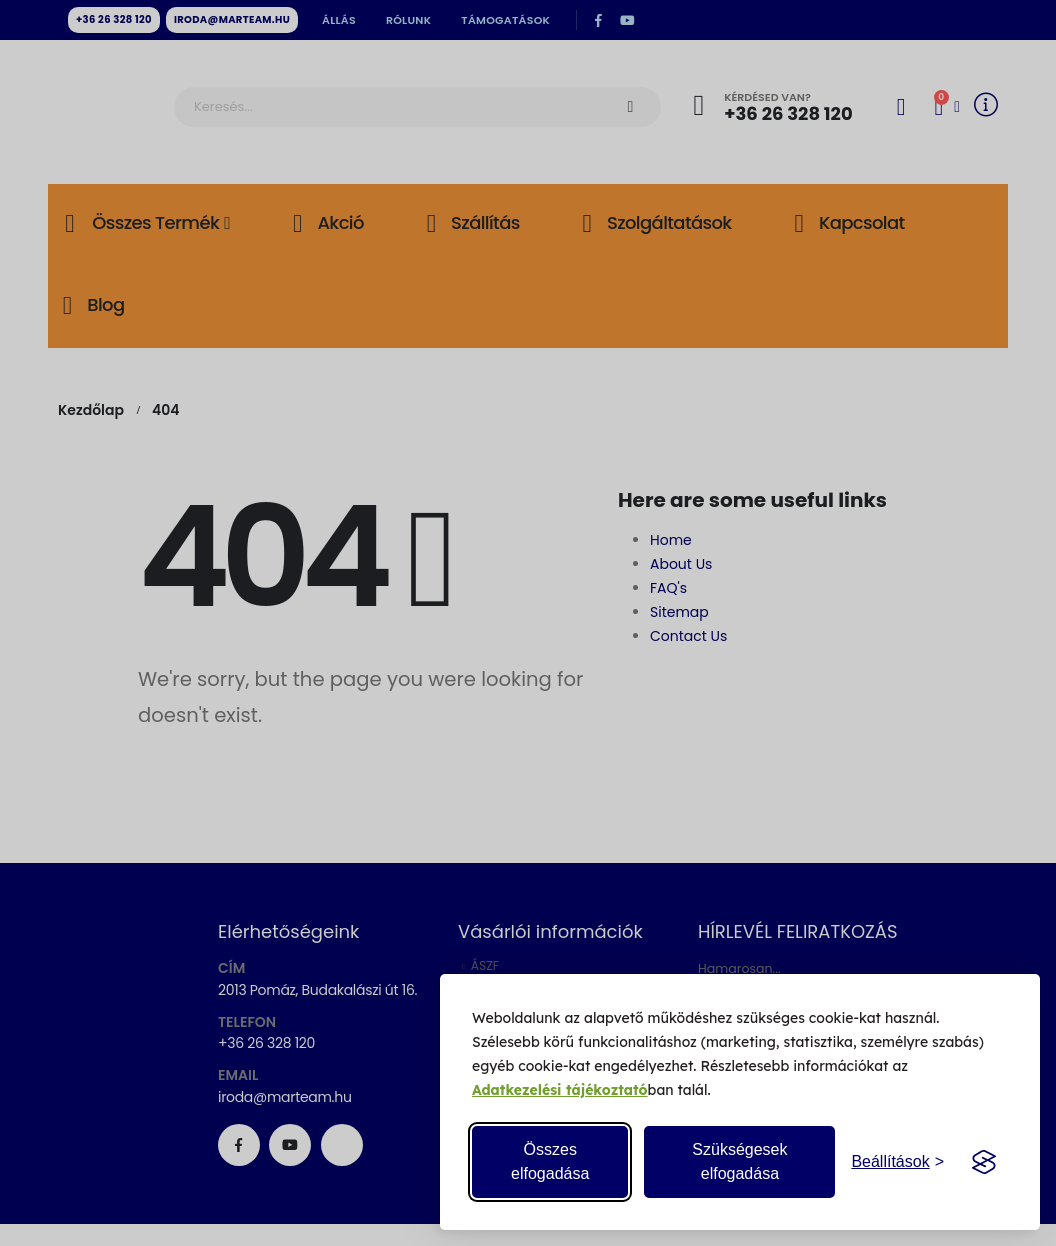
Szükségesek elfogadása (739, 1161)
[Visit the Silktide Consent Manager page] (984, 1162)
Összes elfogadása (550, 1161)
